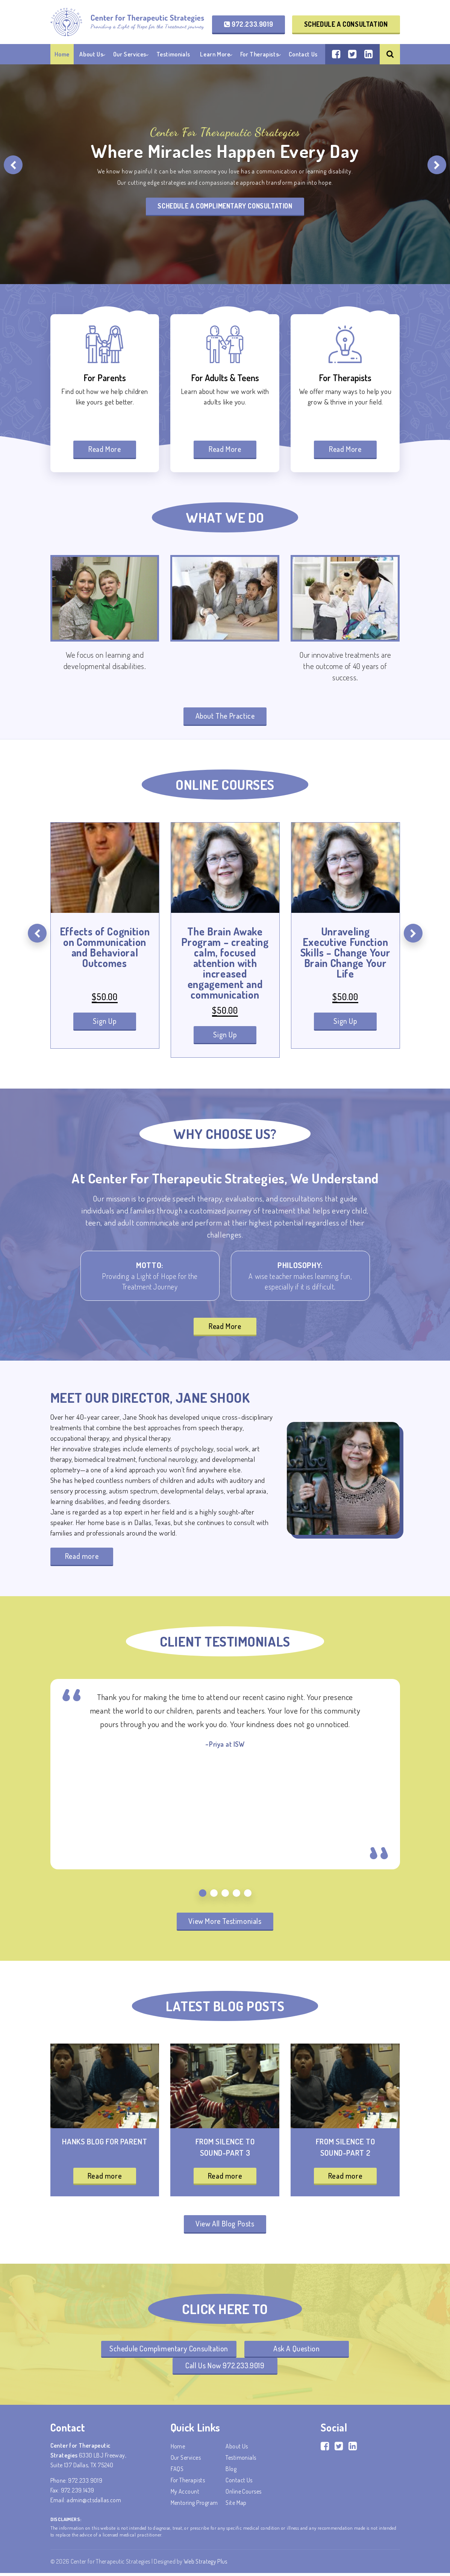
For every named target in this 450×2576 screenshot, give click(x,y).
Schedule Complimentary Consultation (168, 2351)
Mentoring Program (194, 2505)
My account (185, 2494)
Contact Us (303, 54)
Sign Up (105, 1021)
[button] (202, 1894)
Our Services (129, 54)
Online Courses (244, 2494)
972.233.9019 (248, 24)
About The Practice (225, 716)
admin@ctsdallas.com (94, 2503)
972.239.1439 (77, 2493)
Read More (104, 449)
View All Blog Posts (225, 2226)
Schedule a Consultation (346, 24)
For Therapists (259, 54)
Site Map (236, 2505)
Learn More (215, 54)
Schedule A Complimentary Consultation (225, 206)
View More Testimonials (225, 1922)
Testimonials (173, 54)
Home (62, 54)
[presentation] (13, 164)
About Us (91, 54)
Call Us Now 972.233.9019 (224, 2368)
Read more (82, 1557)
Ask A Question (297, 2351)
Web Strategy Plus (205, 2564)
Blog (231, 2472)
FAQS (177, 2472)
